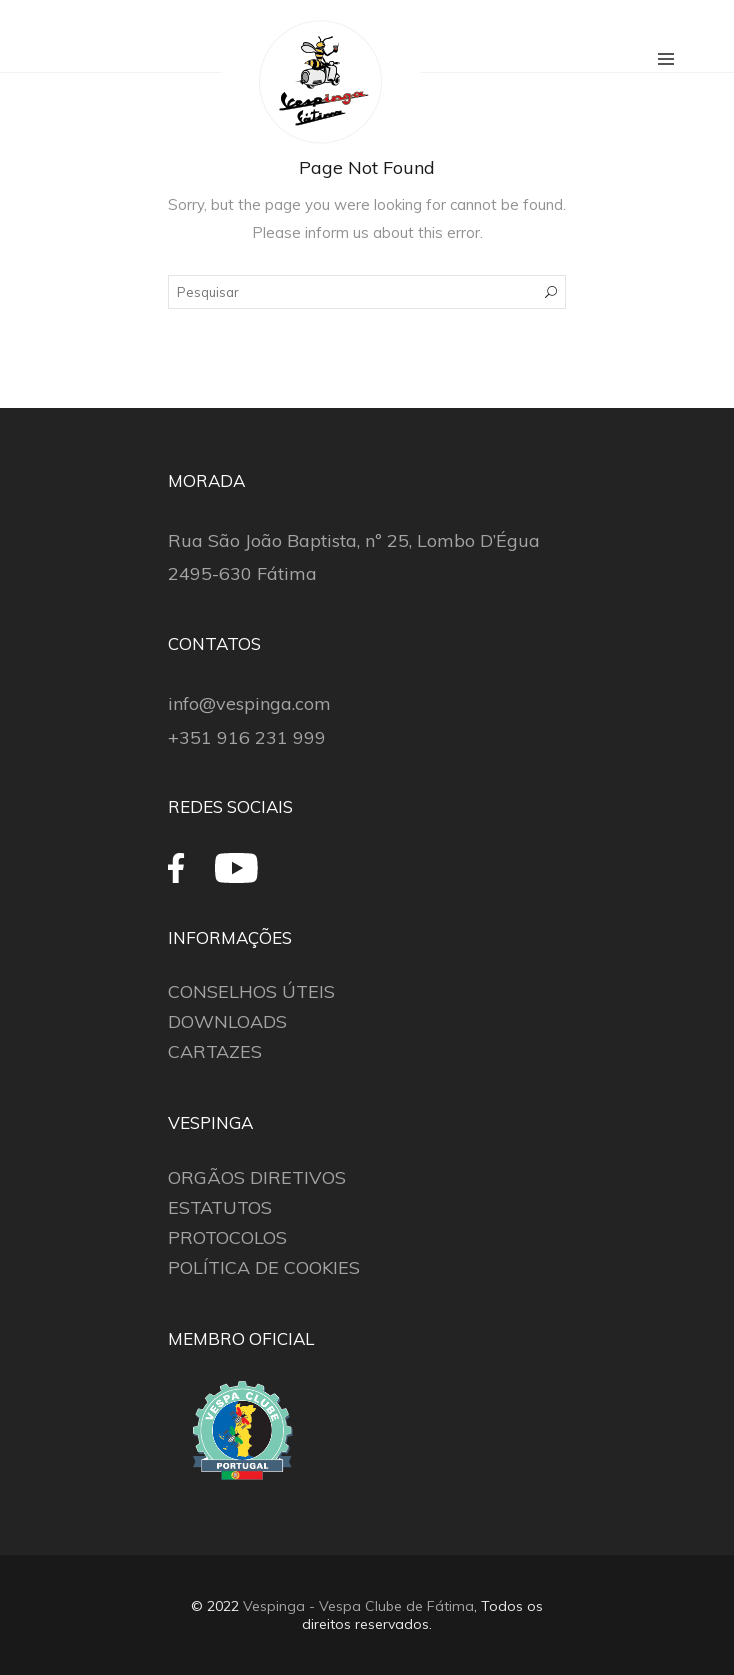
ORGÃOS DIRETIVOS (257, 1177)
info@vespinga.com (249, 703)
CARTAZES (215, 1051)
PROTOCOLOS (227, 1237)
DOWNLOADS (227, 1021)
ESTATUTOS (220, 1207)
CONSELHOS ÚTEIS (251, 991)
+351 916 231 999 (247, 737)
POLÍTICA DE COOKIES (264, 1267)
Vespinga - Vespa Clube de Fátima (358, 1606)
